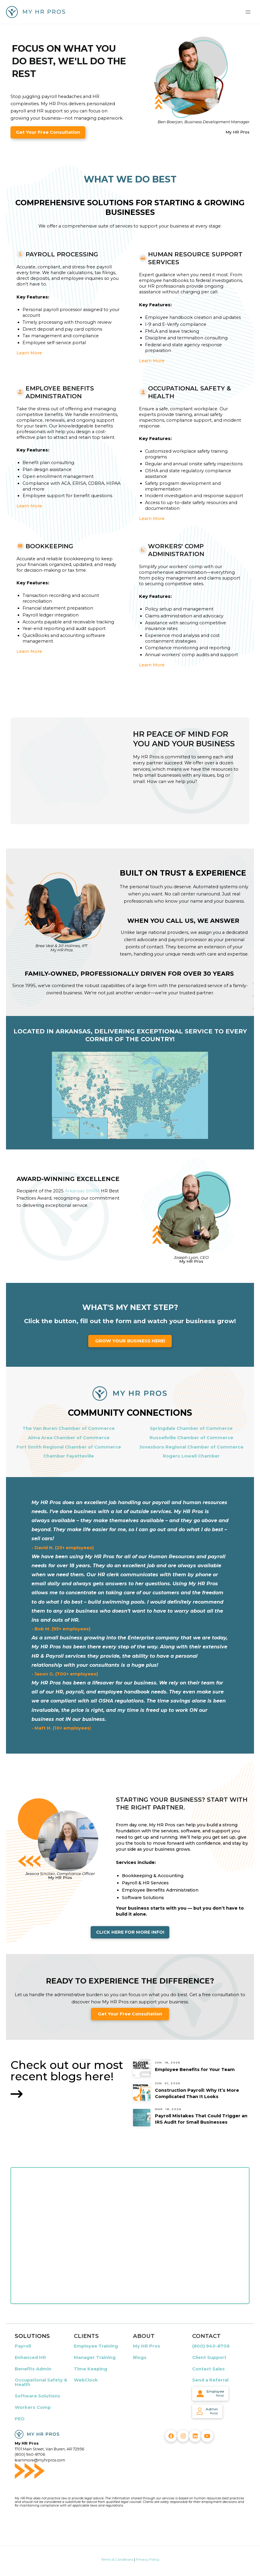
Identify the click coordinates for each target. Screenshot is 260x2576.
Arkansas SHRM (82, 1191)
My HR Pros (146, 2346)
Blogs (140, 2357)
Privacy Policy (147, 2559)
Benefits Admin (33, 2369)
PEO (20, 2419)
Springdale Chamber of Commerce (191, 1428)
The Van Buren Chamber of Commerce (69, 1428)
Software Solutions (37, 2396)
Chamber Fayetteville (68, 1456)
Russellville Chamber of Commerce (191, 1437)
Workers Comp (33, 2407)
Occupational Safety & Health (41, 2382)
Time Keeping (90, 2369)
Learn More (29, 353)
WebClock (86, 2380)
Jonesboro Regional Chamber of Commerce (191, 1447)
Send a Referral (210, 2380)
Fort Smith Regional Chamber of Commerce (69, 1447)
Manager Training (95, 2357)
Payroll (23, 2346)
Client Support (209, 2357)
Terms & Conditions (117, 2559)
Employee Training (96, 2346)
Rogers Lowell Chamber (191, 1456)
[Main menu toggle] (248, 12)
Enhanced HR (30, 2357)
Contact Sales (208, 2369)
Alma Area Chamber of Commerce (69, 1437)
